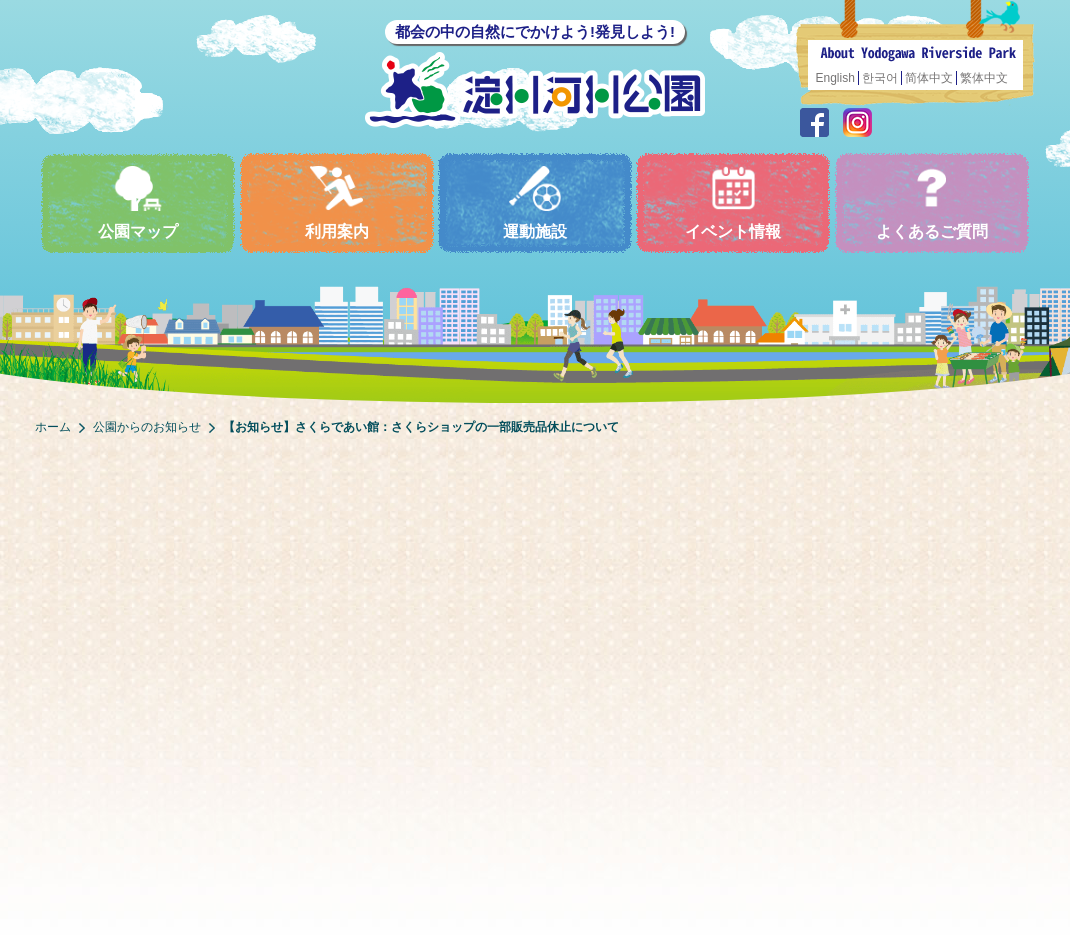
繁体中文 (984, 78)
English (835, 78)
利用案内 (337, 202)
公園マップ (138, 202)
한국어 (880, 78)
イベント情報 (733, 202)
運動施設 (535, 202)
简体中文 (929, 78)
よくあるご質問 (932, 202)
